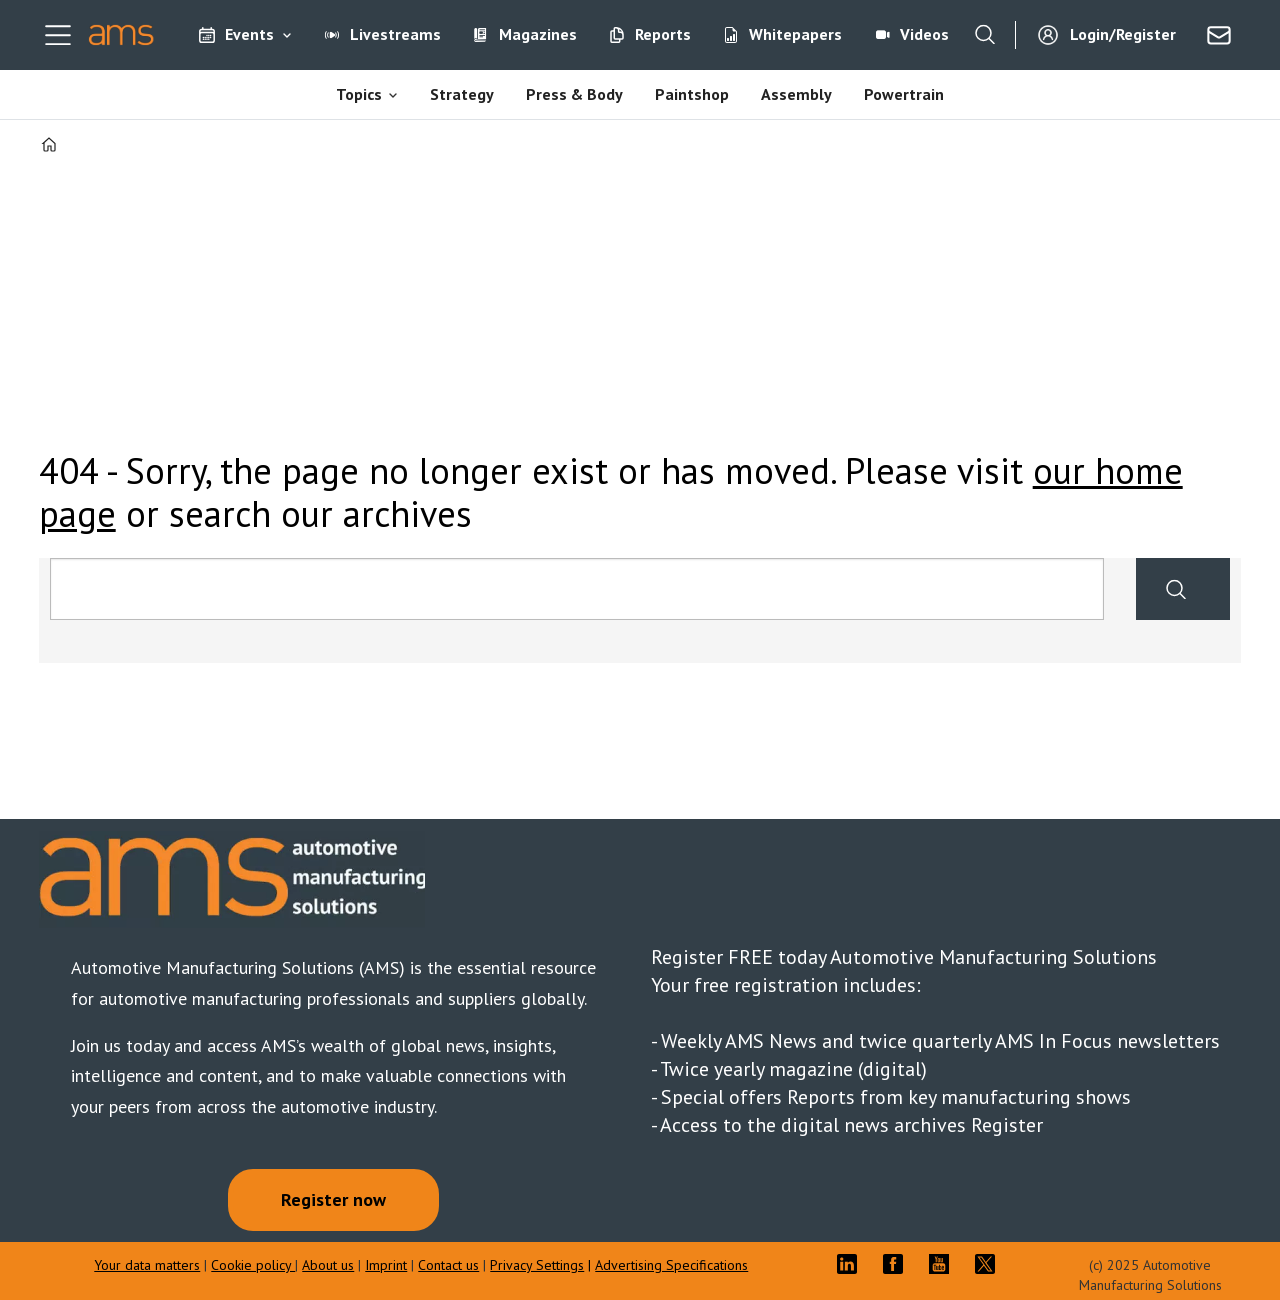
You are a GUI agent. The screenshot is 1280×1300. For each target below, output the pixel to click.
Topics (359, 94)
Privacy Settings (537, 1265)
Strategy (462, 94)
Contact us (448, 1265)
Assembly (796, 94)
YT (944, 1264)
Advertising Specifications (671, 1265)
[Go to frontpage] (121, 35)
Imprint (386, 1265)
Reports (663, 34)
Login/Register (1123, 34)
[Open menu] (58, 35)
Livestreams (395, 34)
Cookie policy (253, 1265)
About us (328, 1265)
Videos (924, 34)
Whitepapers (795, 34)
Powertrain (904, 94)
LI (852, 1264)
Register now (333, 1199)
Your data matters (147, 1265)
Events (249, 34)
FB (898, 1264)
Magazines (538, 34)
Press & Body (574, 94)
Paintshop (692, 94)
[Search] (985, 35)
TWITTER (990, 1264)
